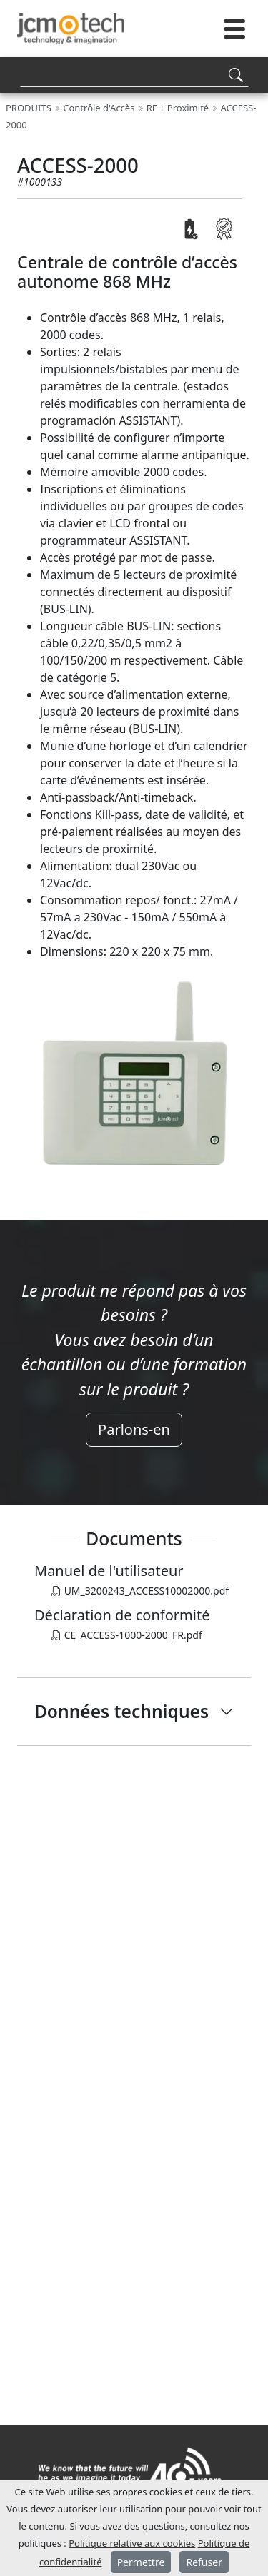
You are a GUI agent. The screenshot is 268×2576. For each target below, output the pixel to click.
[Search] (134, 74)
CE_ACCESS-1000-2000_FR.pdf (126, 1635)
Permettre (141, 2562)
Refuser (204, 2562)
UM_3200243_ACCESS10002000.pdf (140, 1590)
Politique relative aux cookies (132, 2543)
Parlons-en (134, 1429)
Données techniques (121, 1711)
